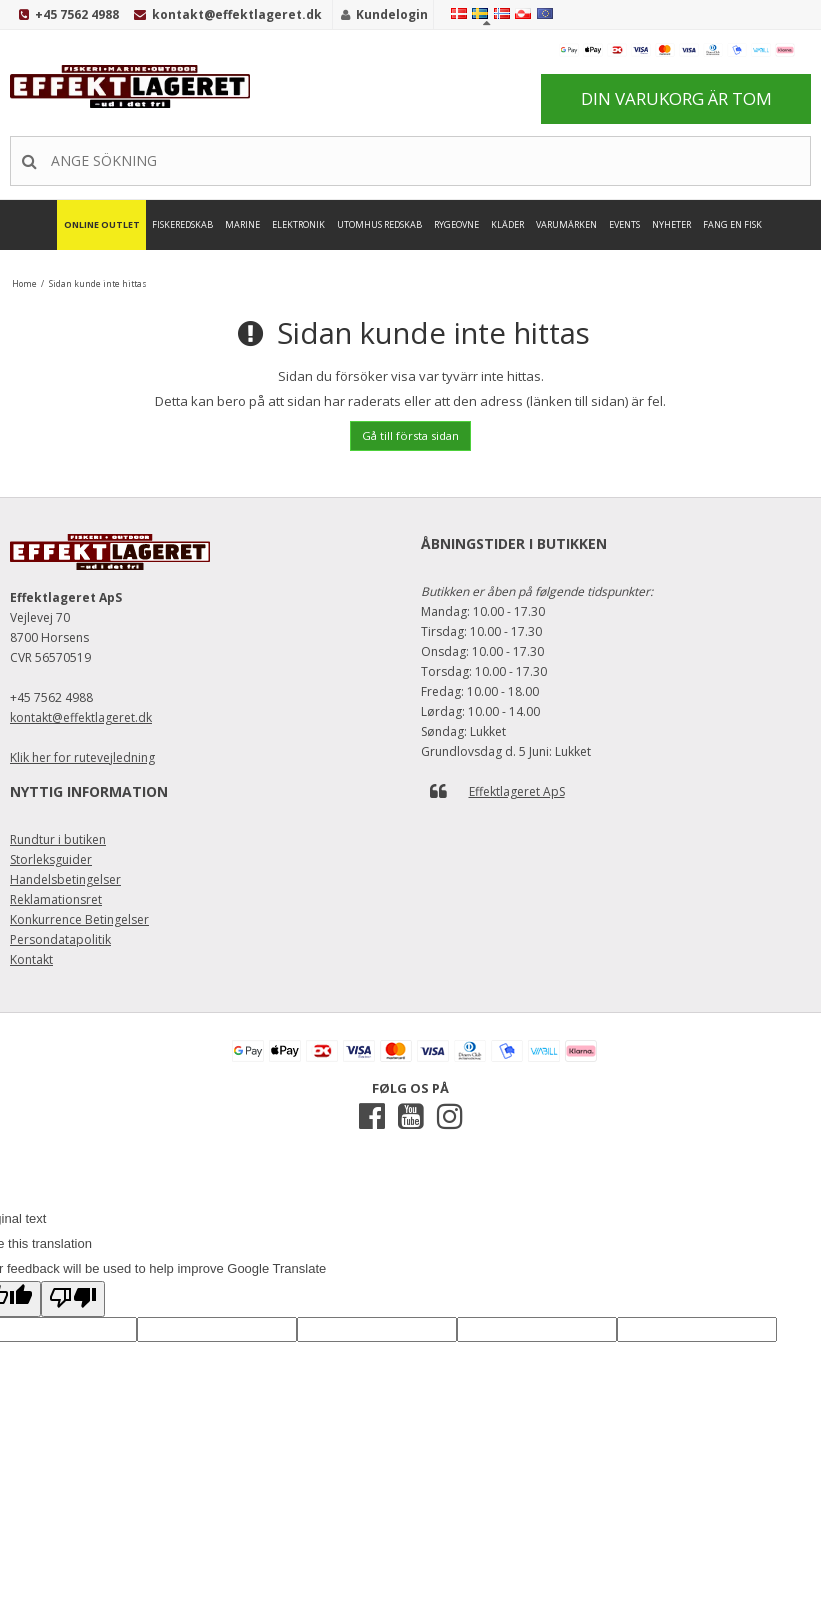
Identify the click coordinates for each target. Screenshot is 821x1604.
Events (624, 224)
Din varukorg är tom (676, 98)
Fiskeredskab (182, 224)
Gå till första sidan (410, 435)
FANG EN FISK (732, 224)
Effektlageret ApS (517, 791)
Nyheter (671, 224)
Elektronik (298, 224)
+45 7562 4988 (77, 14)
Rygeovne (456, 224)
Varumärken (566, 224)
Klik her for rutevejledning (82, 757)
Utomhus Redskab (379, 224)
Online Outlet (102, 224)
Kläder (507, 224)
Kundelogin (392, 14)
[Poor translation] (73, 1299)
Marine (242, 224)
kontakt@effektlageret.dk (237, 14)
